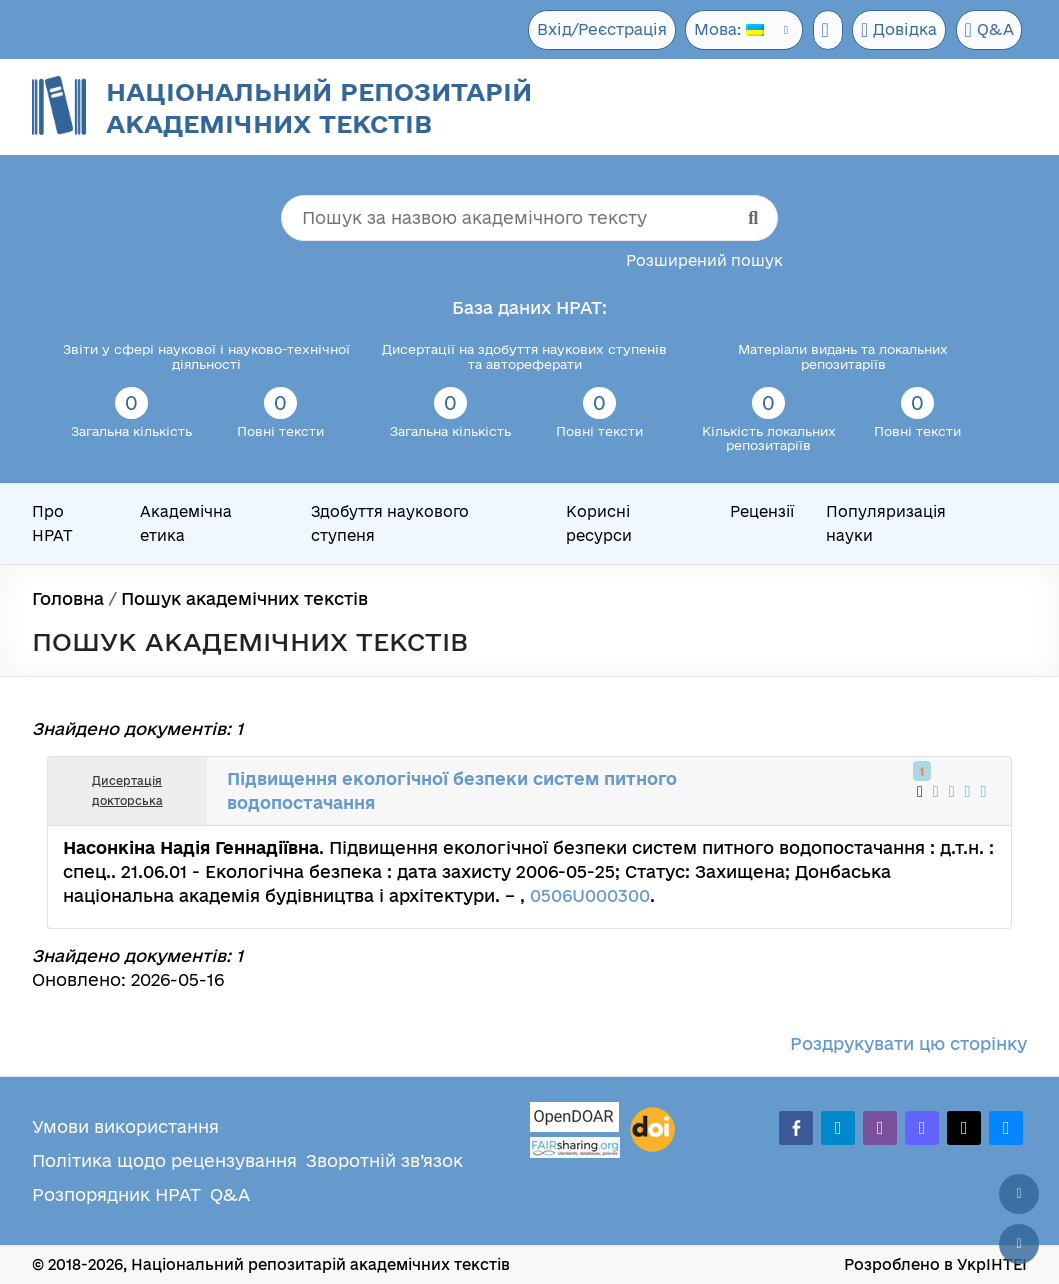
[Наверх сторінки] (1019, 1194)
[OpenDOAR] (575, 1119)
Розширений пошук (704, 260)
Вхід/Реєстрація (595, 29)
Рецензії (762, 511)
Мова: (722, 29)
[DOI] (652, 1130)
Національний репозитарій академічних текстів (319, 107)
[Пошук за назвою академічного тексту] (529, 218)
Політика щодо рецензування (164, 1160)
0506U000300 (590, 895)
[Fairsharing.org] (575, 1147)
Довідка (897, 30)
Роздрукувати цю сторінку (908, 1043)
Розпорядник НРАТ (116, 1194)
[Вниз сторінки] (1019, 1244)
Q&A (988, 30)
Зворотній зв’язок (384, 1160)
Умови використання (125, 1126)
